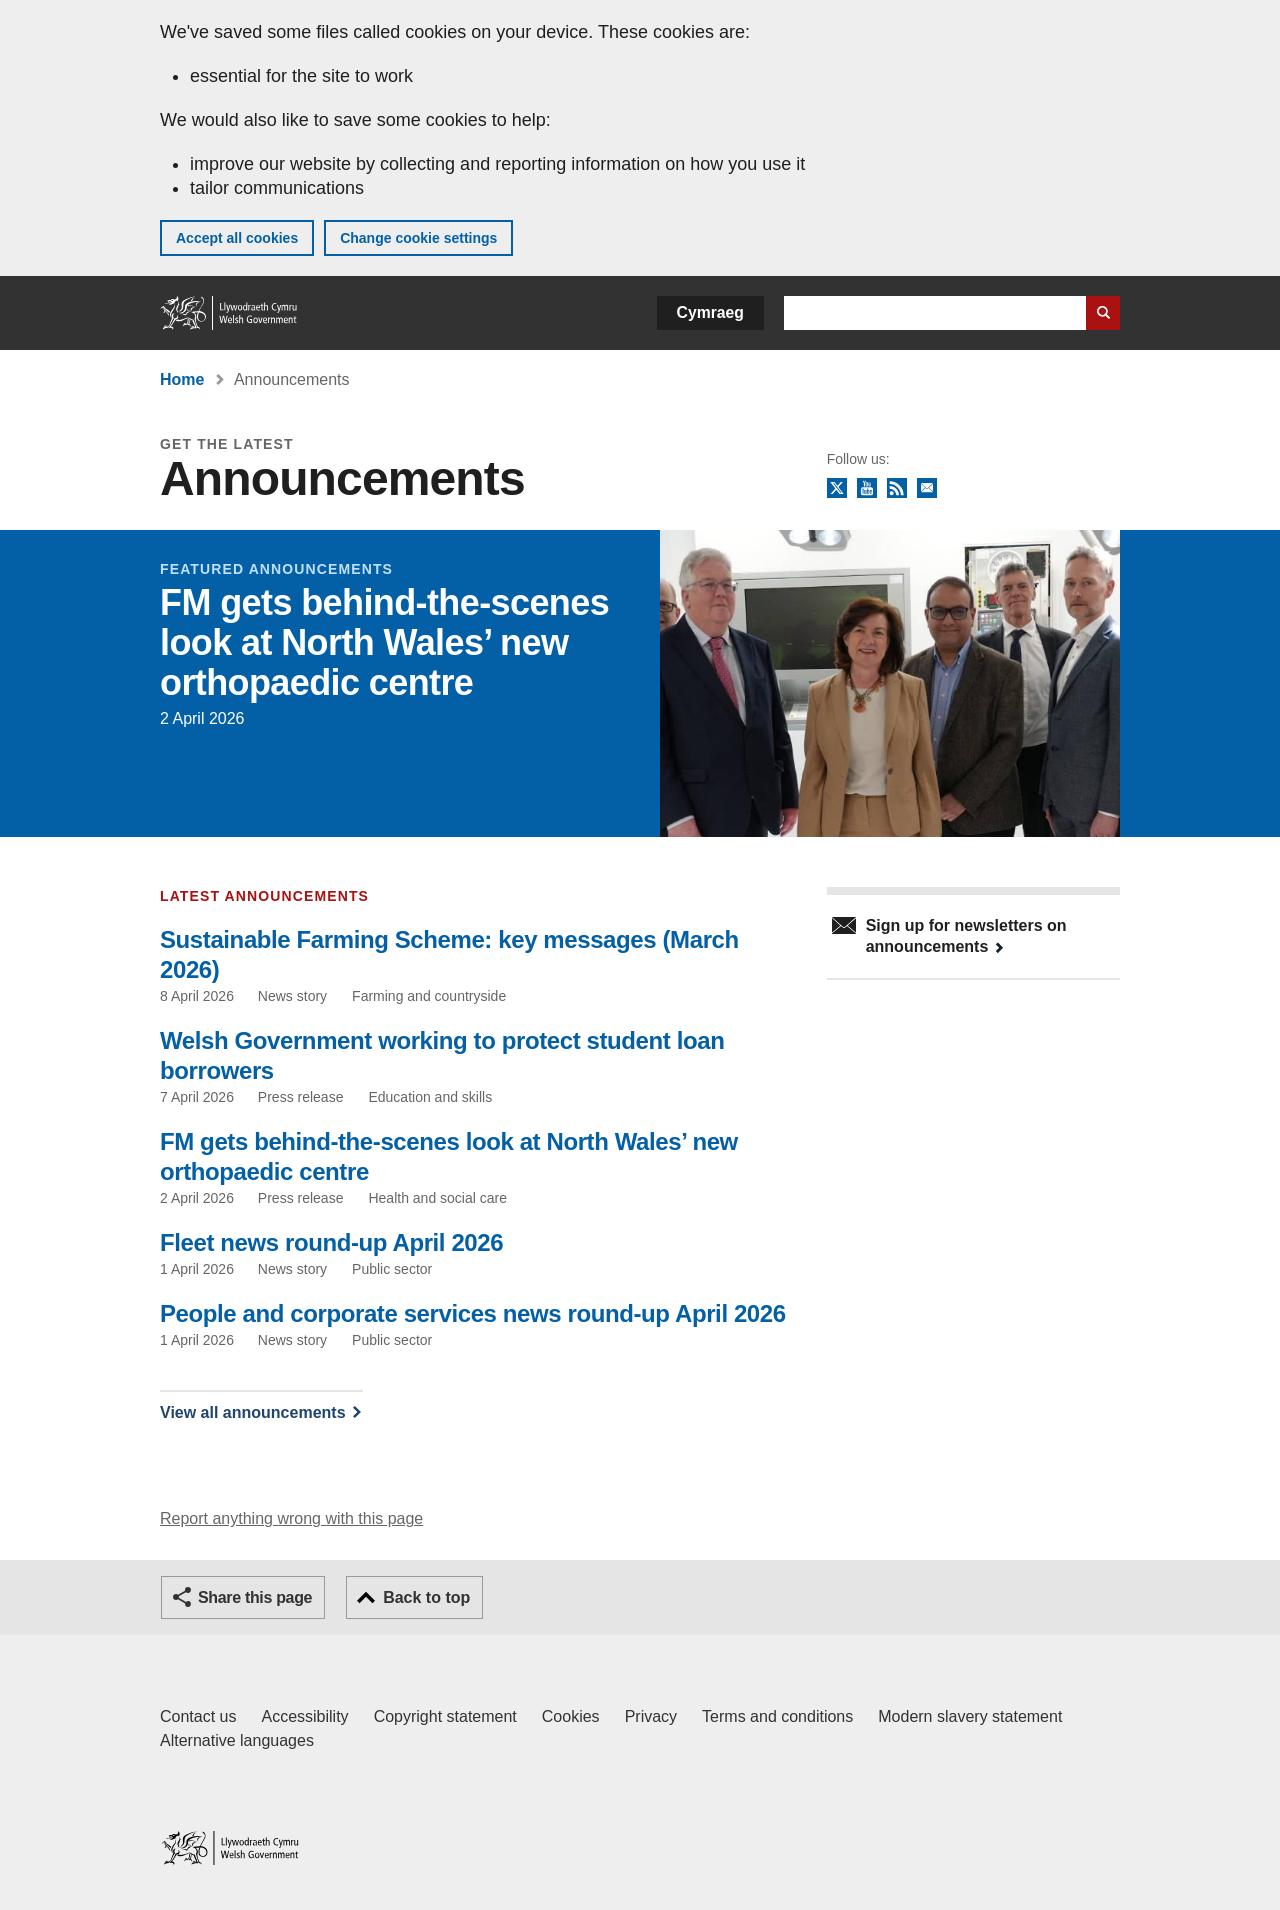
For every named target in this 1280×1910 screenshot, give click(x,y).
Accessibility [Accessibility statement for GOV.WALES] (304, 1716)
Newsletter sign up (927, 489)
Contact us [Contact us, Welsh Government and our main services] (198, 1716)
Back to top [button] (426, 1597)
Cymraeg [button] (710, 312)
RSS (897, 489)
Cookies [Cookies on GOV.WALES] (571, 1716)
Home (182, 379)
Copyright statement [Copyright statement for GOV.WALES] (445, 1716)
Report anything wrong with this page (291, 1518)
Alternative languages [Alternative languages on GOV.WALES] (237, 1740)
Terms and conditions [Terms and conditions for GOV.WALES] (777, 1716)
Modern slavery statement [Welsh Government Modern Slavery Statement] (970, 1716)
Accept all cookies (237, 238)
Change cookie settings (418, 238)
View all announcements (253, 1412)
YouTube (867, 489)
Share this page (255, 1597)
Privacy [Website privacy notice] (651, 1716)
